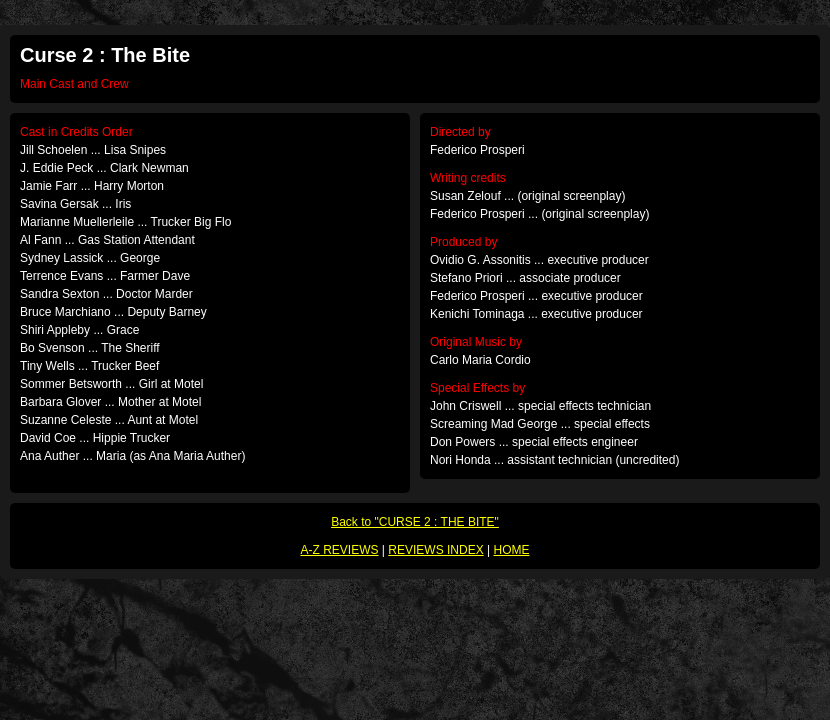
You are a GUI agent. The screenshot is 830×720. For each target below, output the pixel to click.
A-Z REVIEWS (340, 550)
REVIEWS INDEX (435, 550)
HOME (511, 550)
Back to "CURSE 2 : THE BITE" (415, 522)
